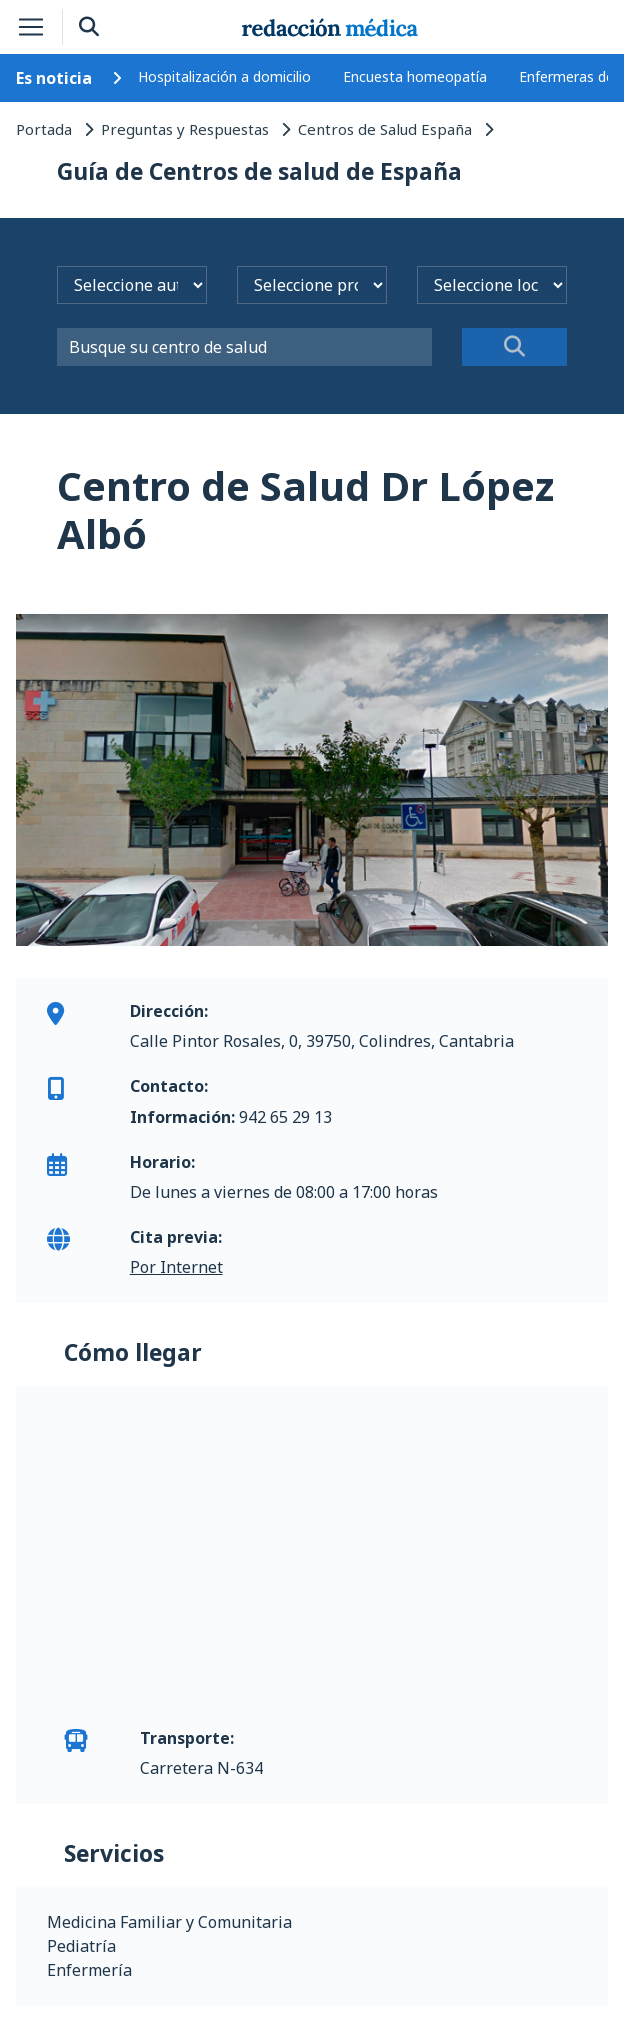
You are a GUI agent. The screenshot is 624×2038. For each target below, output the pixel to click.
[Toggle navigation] (31, 27)
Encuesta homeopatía (415, 76)
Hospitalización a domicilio (224, 76)
